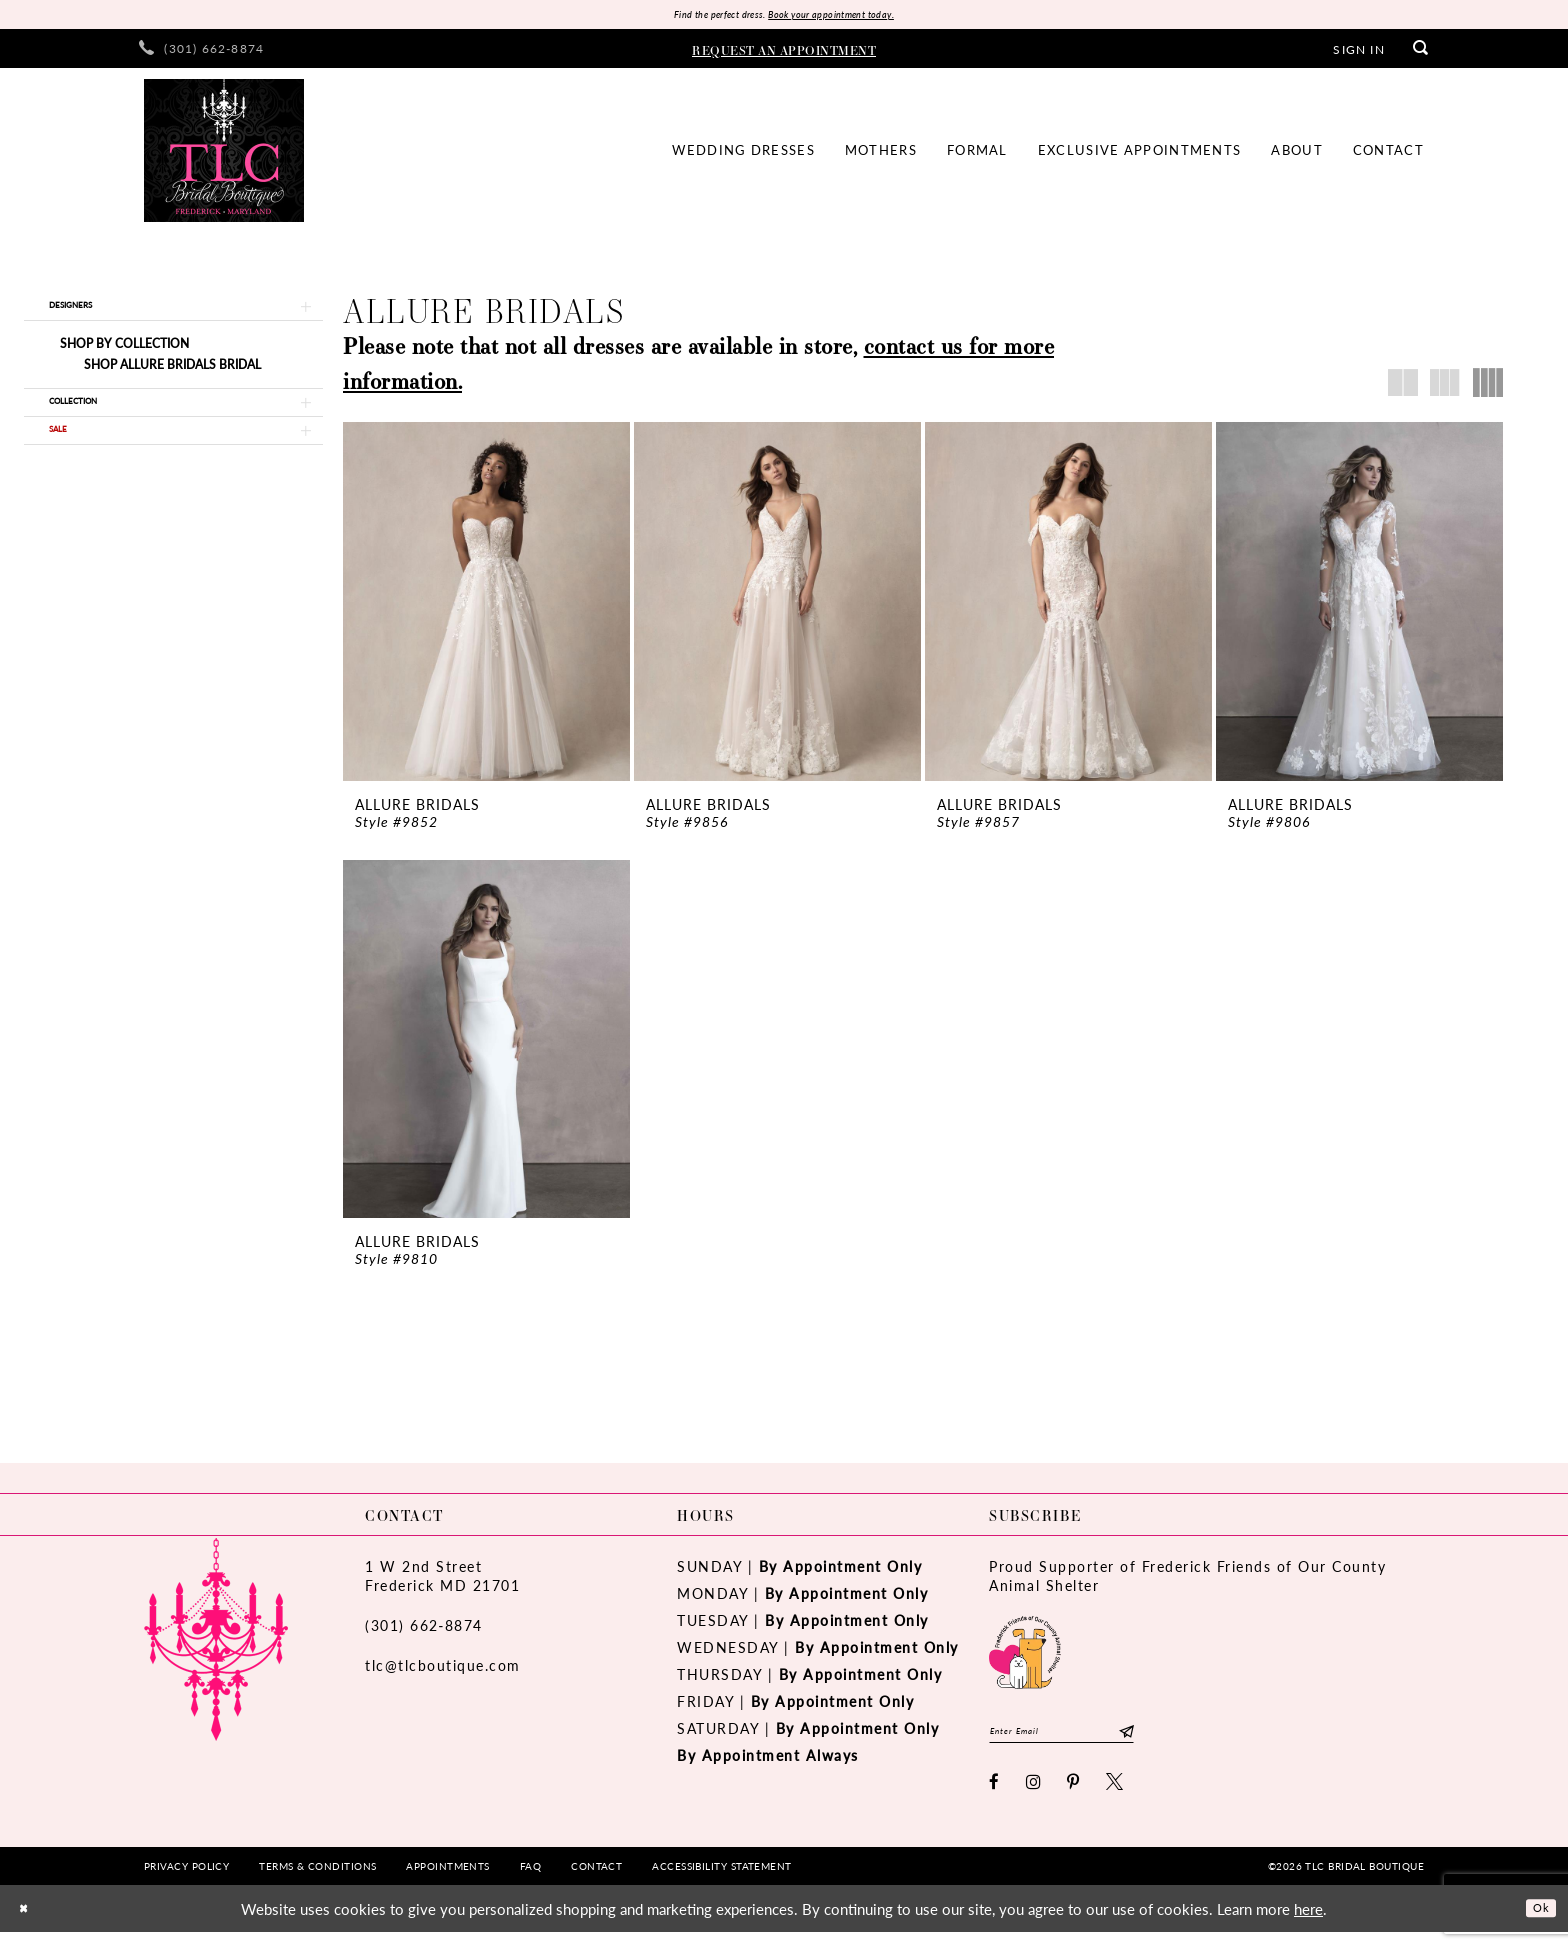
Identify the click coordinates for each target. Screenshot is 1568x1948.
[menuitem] (201, 53)
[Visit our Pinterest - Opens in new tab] (1074, 1797)
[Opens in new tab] (1025, 1656)
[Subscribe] (1184, 1742)
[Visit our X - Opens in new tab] (1115, 1797)
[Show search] (1421, 53)
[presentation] (486, 606)
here (1308, 1924)
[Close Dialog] (29, 1924)
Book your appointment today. (851, 16)
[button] (1358, 53)
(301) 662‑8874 (424, 1632)
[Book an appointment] (784, 53)
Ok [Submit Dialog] (1535, 1923)
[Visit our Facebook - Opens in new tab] (995, 1797)
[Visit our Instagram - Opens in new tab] (1034, 1797)
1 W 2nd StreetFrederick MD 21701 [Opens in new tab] (442, 1582)
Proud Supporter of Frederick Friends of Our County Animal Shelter (1187, 1582)
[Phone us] (201, 53)
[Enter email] (1091, 1742)
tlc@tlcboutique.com (443, 1672)
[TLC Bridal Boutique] (224, 155)
